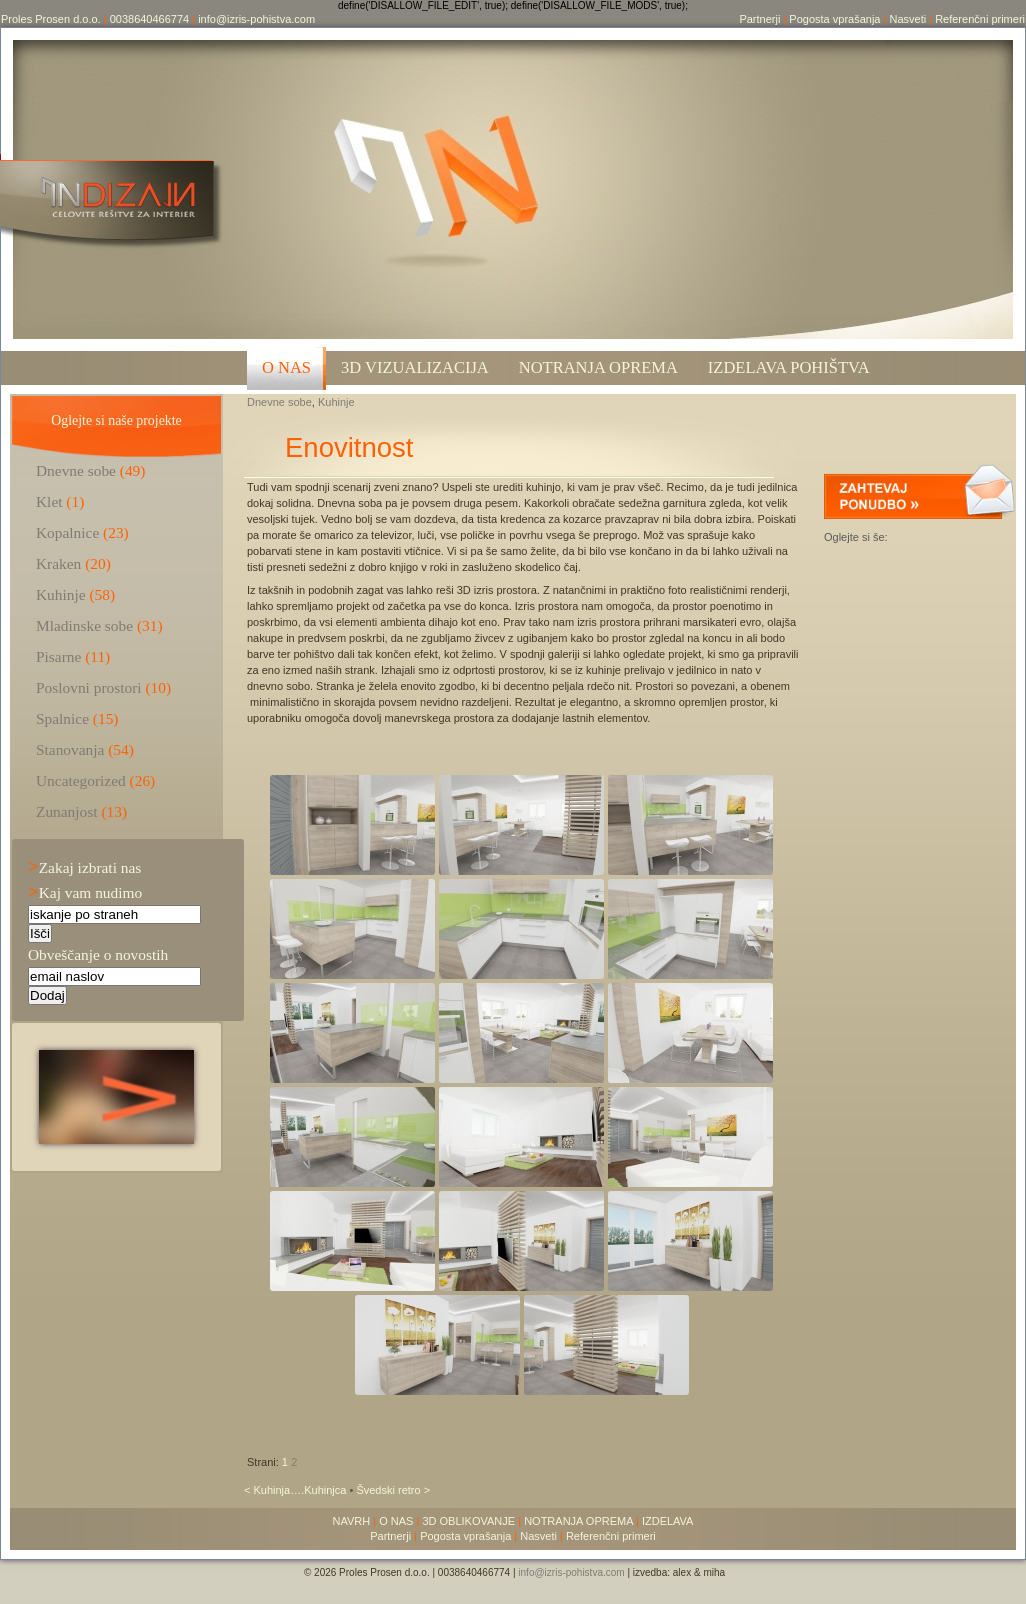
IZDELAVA (668, 1521)
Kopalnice (67, 532)
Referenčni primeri (980, 19)
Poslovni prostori (89, 687)
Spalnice (62, 718)
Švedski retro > (393, 1490)
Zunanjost (67, 811)
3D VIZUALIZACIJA (415, 367)
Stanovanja (70, 749)
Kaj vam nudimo (85, 892)
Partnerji (759, 19)
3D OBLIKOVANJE (468, 1521)
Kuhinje (336, 402)
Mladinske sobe (84, 625)
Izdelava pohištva (789, 367)
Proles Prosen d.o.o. (51, 19)
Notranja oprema (598, 367)
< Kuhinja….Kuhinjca (296, 1490)
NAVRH (352, 1521)
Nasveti (907, 19)
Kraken (58, 563)
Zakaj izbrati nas (84, 867)
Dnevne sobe (279, 402)
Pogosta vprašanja (834, 19)
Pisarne (58, 656)
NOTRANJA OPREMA (578, 1521)
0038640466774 (150, 19)
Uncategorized (81, 780)
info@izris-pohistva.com (256, 19)
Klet (49, 501)
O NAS (286, 367)
